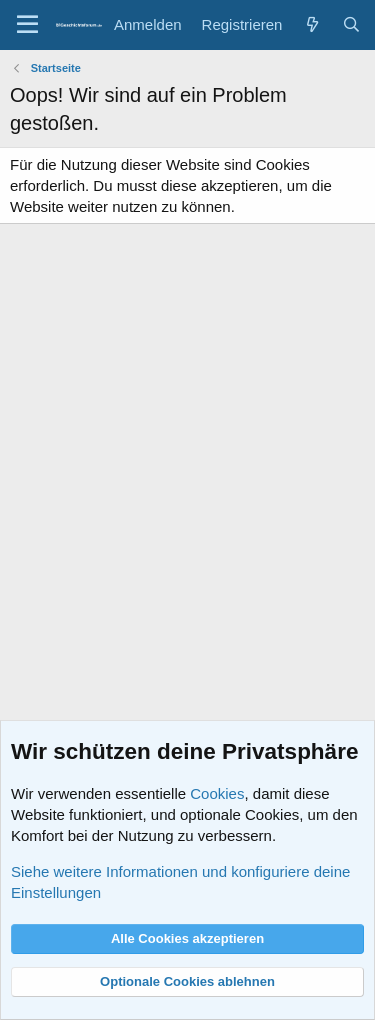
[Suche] (351, 24)
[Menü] (27, 25)
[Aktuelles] (311, 24)
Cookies (217, 793)
